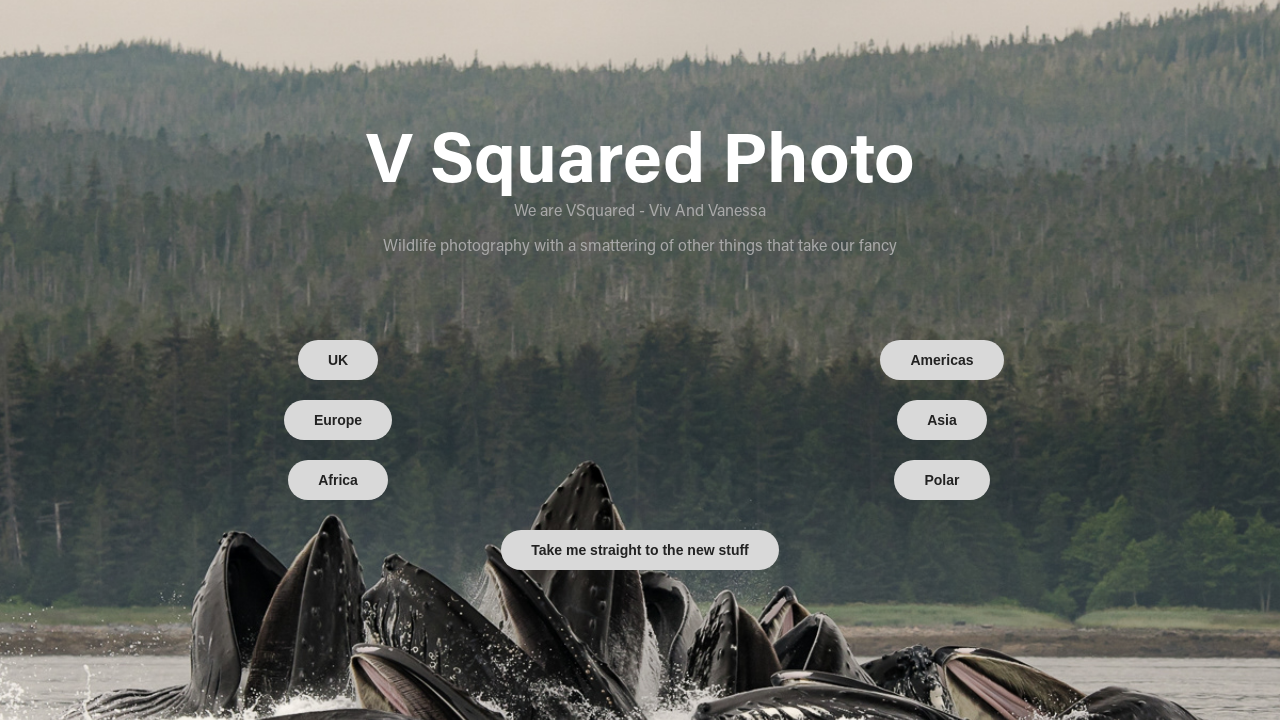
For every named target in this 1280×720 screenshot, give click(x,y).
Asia (942, 420)
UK (338, 360)
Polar (941, 480)
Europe (338, 420)
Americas (941, 360)
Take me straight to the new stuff (640, 550)
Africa (338, 480)
